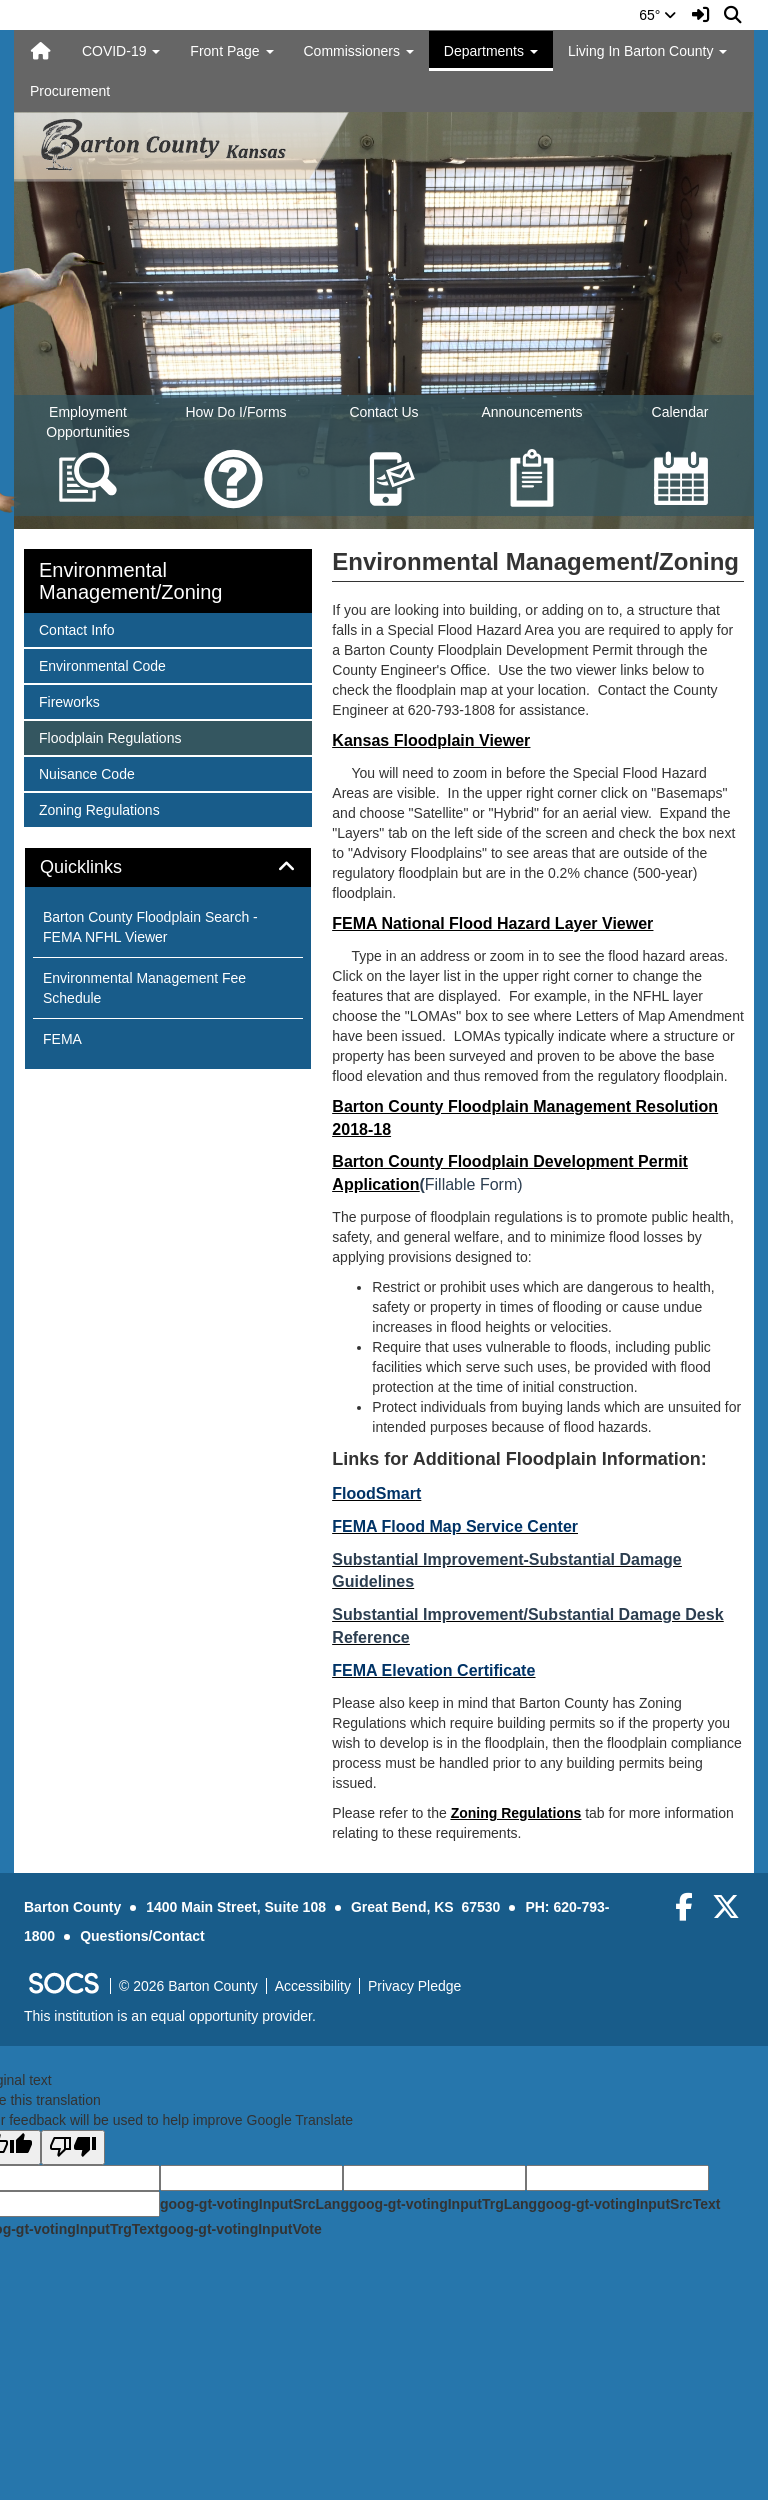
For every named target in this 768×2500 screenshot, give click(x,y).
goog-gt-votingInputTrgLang (443, 2204)
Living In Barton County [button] (647, 51)
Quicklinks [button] (103, 867)
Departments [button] (491, 51)
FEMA (62, 1039)
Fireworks (69, 700)
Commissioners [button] (359, 51)
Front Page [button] (231, 51)
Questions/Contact (142, 1936)
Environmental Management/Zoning (130, 581)
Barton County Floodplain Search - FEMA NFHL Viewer (150, 927)
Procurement (70, 91)
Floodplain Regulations (109, 736)
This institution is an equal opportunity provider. (170, 2016)
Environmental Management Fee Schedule (144, 988)
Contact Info (76, 628)
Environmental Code (102, 664)
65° (657, 15)
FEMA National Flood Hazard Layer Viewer (492, 923)
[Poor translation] (73, 2147)
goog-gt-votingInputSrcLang (254, 2204)
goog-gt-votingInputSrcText (628, 2204)
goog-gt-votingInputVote (240, 2229)
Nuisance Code (86, 772)
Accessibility (313, 1986)
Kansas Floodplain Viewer (431, 740)
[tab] (168, 868)
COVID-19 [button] (121, 51)
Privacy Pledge (414, 1986)
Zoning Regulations (516, 1813)
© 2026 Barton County (188, 1986)
